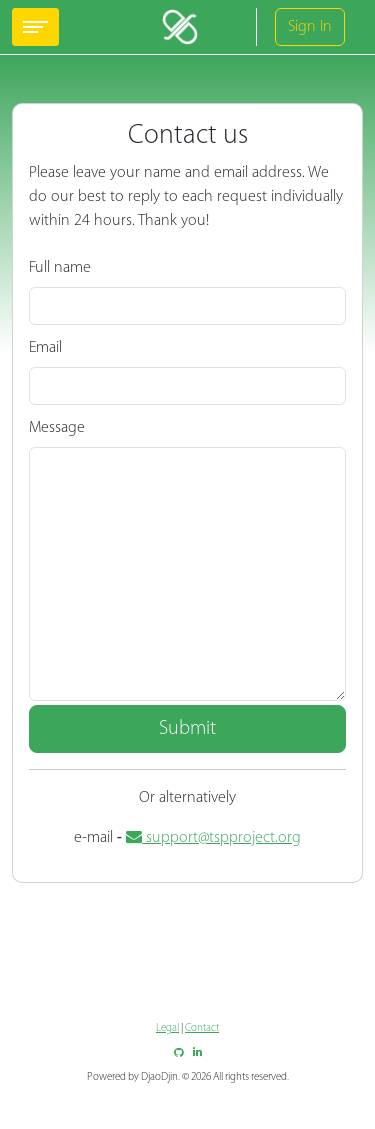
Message (57, 428)
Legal (167, 1028)
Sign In (310, 27)
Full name (60, 268)
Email (45, 348)
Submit (187, 729)
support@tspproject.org (213, 838)
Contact (202, 1028)
